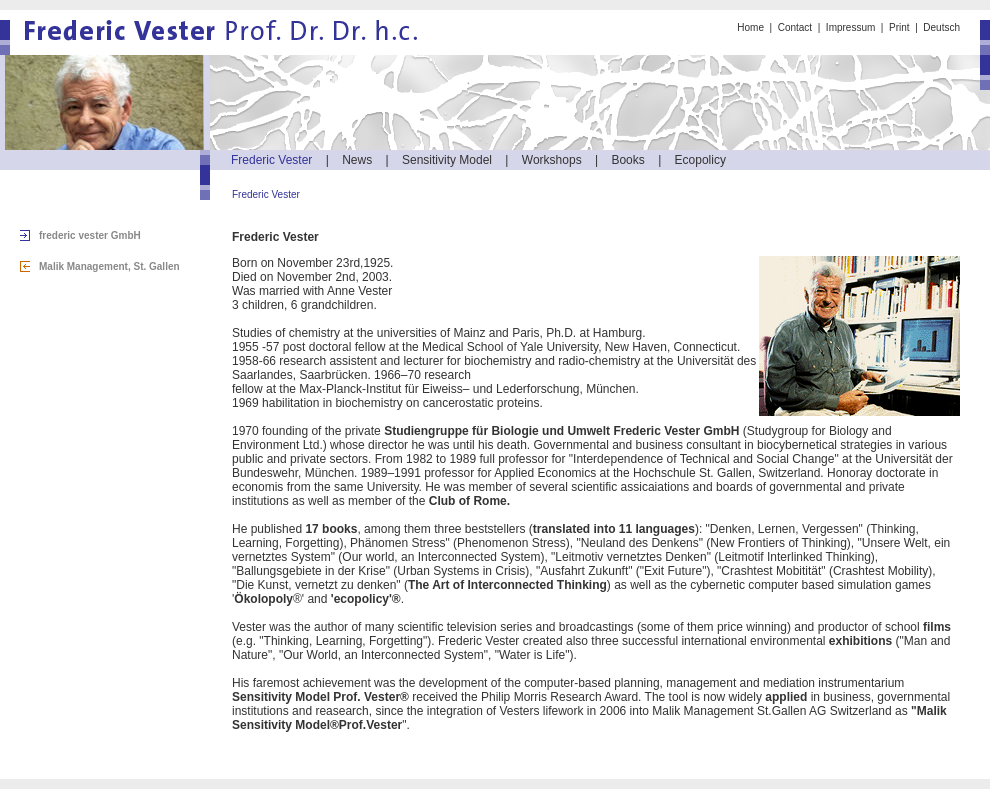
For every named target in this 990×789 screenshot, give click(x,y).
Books (627, 160)
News (357, 160)
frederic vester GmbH (90, 235)
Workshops (552, 160)
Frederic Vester (271, 160)
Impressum (850, 27)
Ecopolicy (700, 160)
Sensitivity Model (447, 160)
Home (750, 27)
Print (899, 27)
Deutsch (941, 27)
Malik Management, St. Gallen (109, 266)
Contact (795, 27)
